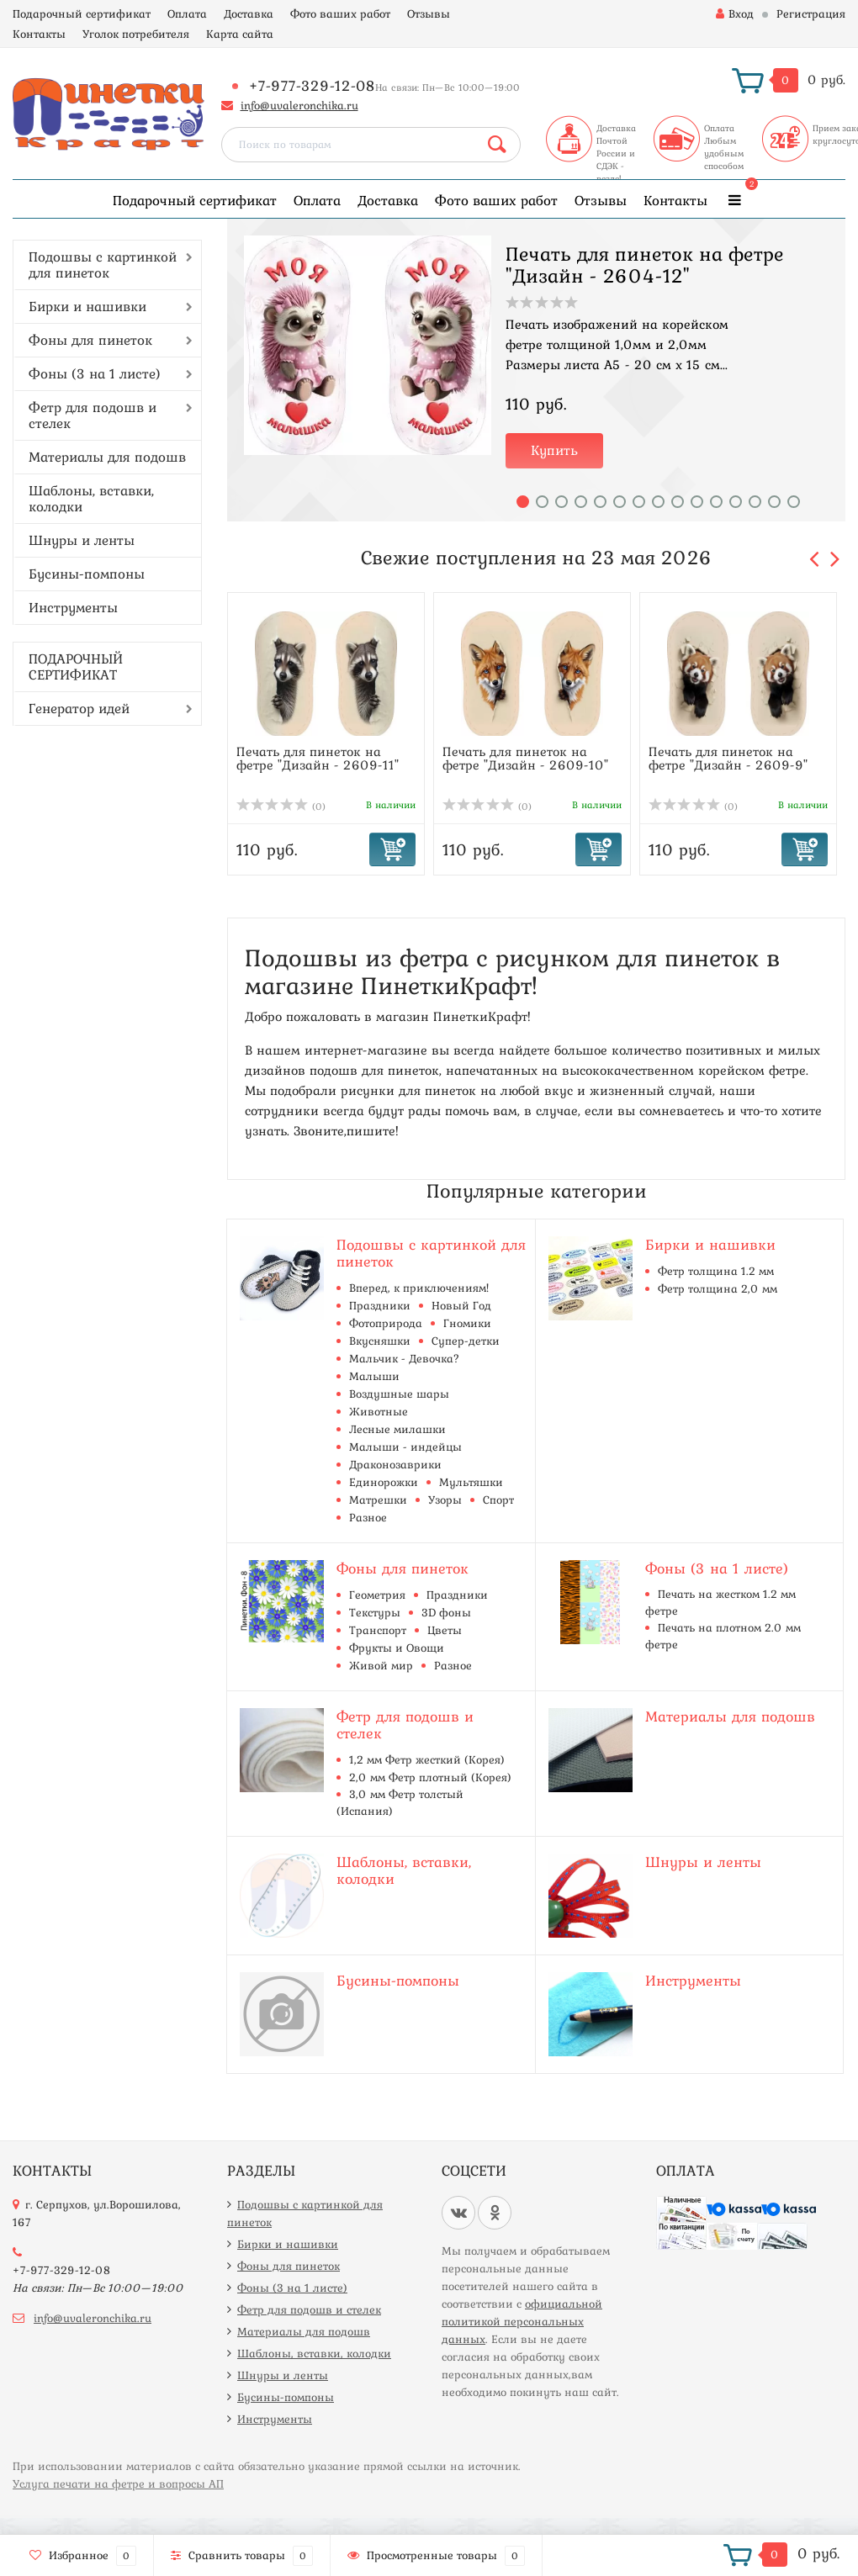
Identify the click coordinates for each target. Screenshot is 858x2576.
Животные (378, 1411)
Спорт (498, 1499)
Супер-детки (466, 1340)
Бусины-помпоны (87, 573)
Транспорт (377, 1629)
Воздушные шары (399, 1393)
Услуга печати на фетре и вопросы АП (118, 2483)
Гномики (467, 1322)
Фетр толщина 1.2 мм (716, 1270)
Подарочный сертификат (82, 13)
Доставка (248, 13)
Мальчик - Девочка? (404, 1358)
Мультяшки (471, 1481)
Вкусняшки (379, 1340)
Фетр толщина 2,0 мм (717, 1288)
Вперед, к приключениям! (419, 1287)
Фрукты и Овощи (396, 1647)
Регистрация (810, 13)
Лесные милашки (397, 1428)
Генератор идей (79, 708)
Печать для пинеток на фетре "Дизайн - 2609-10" (525, 758)
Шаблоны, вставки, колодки (91, 498)
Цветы (444, 1629)
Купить (554, 450)
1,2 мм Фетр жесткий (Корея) (427, 1759)
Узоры (445, 1499)
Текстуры (374, 1612)
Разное (368, 1517)
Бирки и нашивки (87, 306)
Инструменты (73, 607)
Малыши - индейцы (405, 1446)
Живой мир (381, 1665)
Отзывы (428, 13)
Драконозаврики (395, 1464)
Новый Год (461, 1305)
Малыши (374, 1375)
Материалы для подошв (107, 457)
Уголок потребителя (135, 33)
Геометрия (377, 1594)
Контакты (39, 33)
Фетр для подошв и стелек (92, 415)
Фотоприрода (385, 1322)
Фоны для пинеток (90, 340)
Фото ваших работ (340, 13)
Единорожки (383, 1481)
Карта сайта (239, 33)
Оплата (187, 13)
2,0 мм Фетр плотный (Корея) (430, 1777)
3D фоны (446, 1612)
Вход (735, 13)
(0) (281, 806)
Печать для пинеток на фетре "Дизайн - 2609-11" (317, 758)
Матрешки (378, 1499)
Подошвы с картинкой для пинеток (103, 264)
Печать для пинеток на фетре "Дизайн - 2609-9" (728, 758)
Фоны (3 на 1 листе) (95, 373)
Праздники (379, 1305)
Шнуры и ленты (82, 540)
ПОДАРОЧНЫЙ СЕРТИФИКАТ (76, 666)
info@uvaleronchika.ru (299, 105)
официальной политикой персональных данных (522, 2321)
